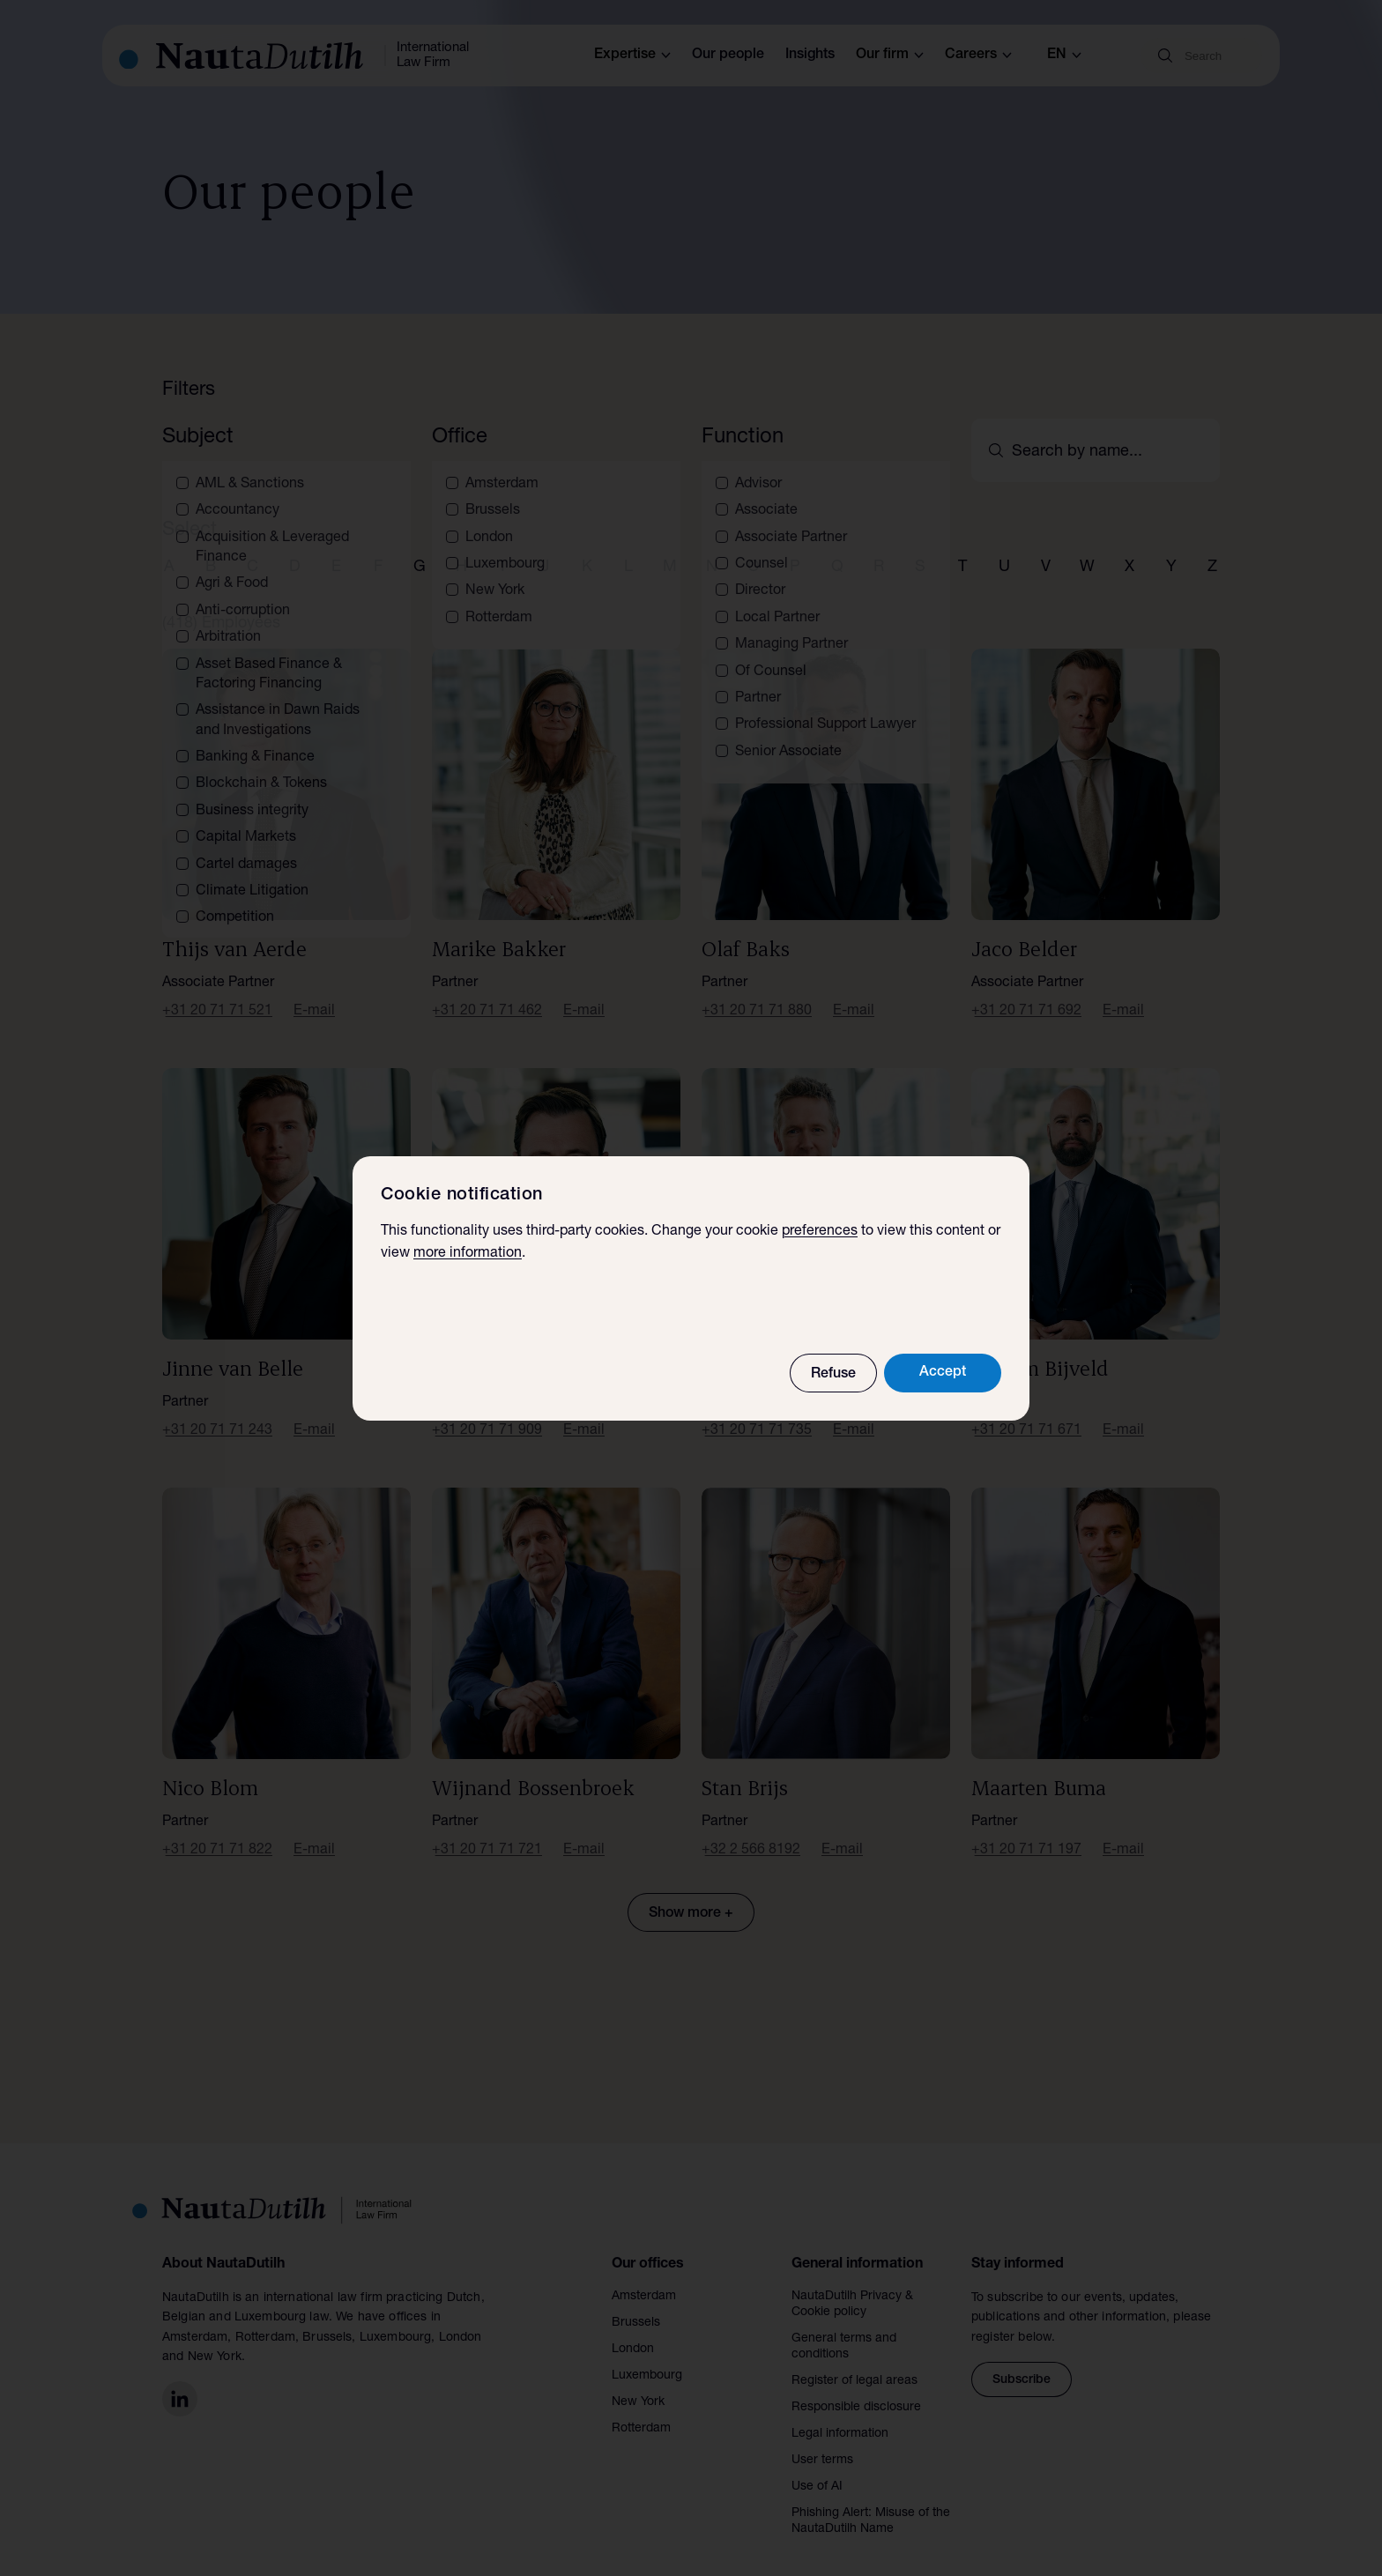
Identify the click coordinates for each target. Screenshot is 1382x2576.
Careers (978, 55)
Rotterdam (641, 2408)
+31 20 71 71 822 (217, 1830)
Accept (942, 1373)
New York (638, 2381)
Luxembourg (647, 2355)
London (633, 2328)
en (1064, 55)
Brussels (636, 2302)
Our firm (890, 55)
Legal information (839, 2413)
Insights (810, 55)
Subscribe (1021, 2360)
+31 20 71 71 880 (757, 991)
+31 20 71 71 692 (1026, 991)
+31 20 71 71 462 (487, 991)
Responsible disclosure (856, 2386)
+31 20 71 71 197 (1026, 1830)
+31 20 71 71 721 (487, 1830)
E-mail (314, 991)
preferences (820, 1232)
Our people (728, 55)
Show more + (691, 1894)
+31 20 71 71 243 (217, 1411)
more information (467, 1254)
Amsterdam (644, 2275)
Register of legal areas (854, 2360)
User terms (822, 2439)
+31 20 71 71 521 (217, 991)
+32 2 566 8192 (751, 1830)
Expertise (632, 55)
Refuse (833, 1375)
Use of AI (817, 2466)
